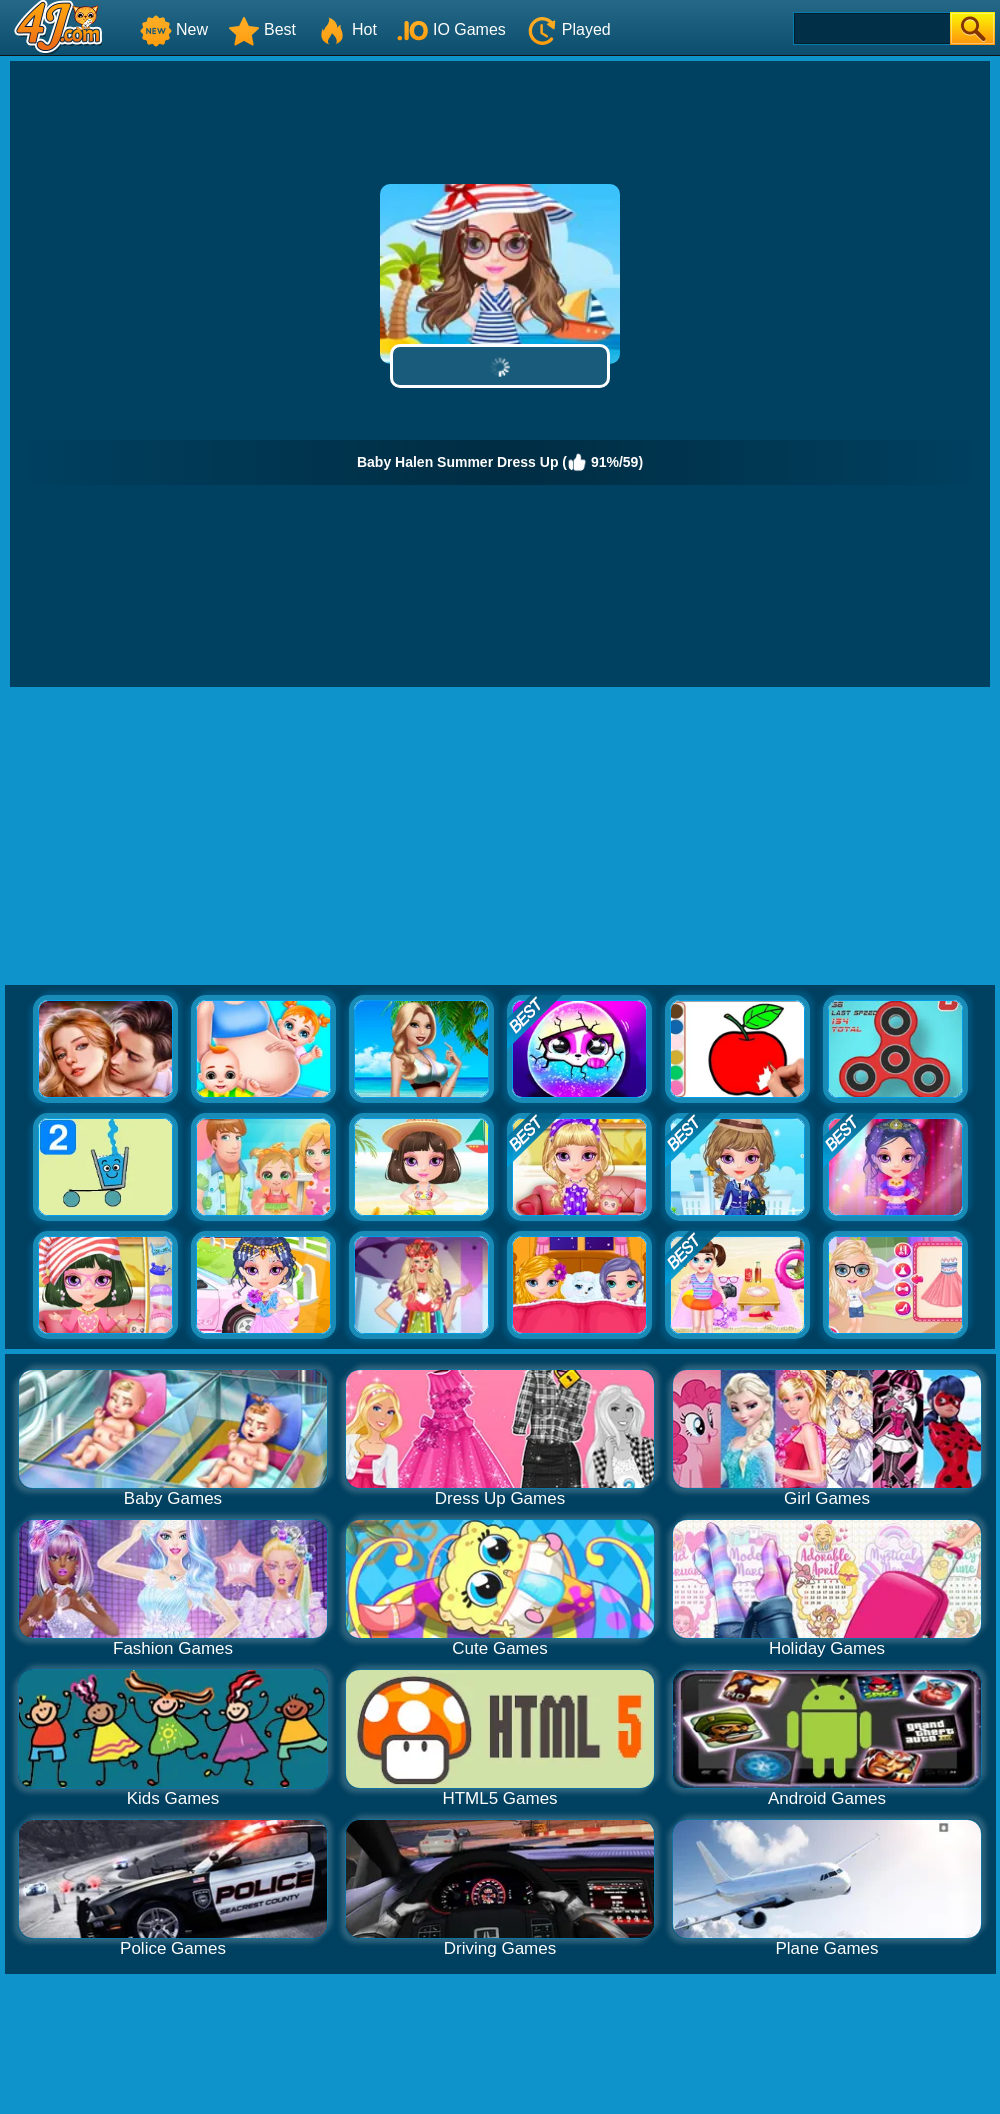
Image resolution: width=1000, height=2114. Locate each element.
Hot (346, 29)
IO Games (451, 29)
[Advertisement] (500, 837)
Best (262, 29)
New (174, 29)
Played (568, 29)
